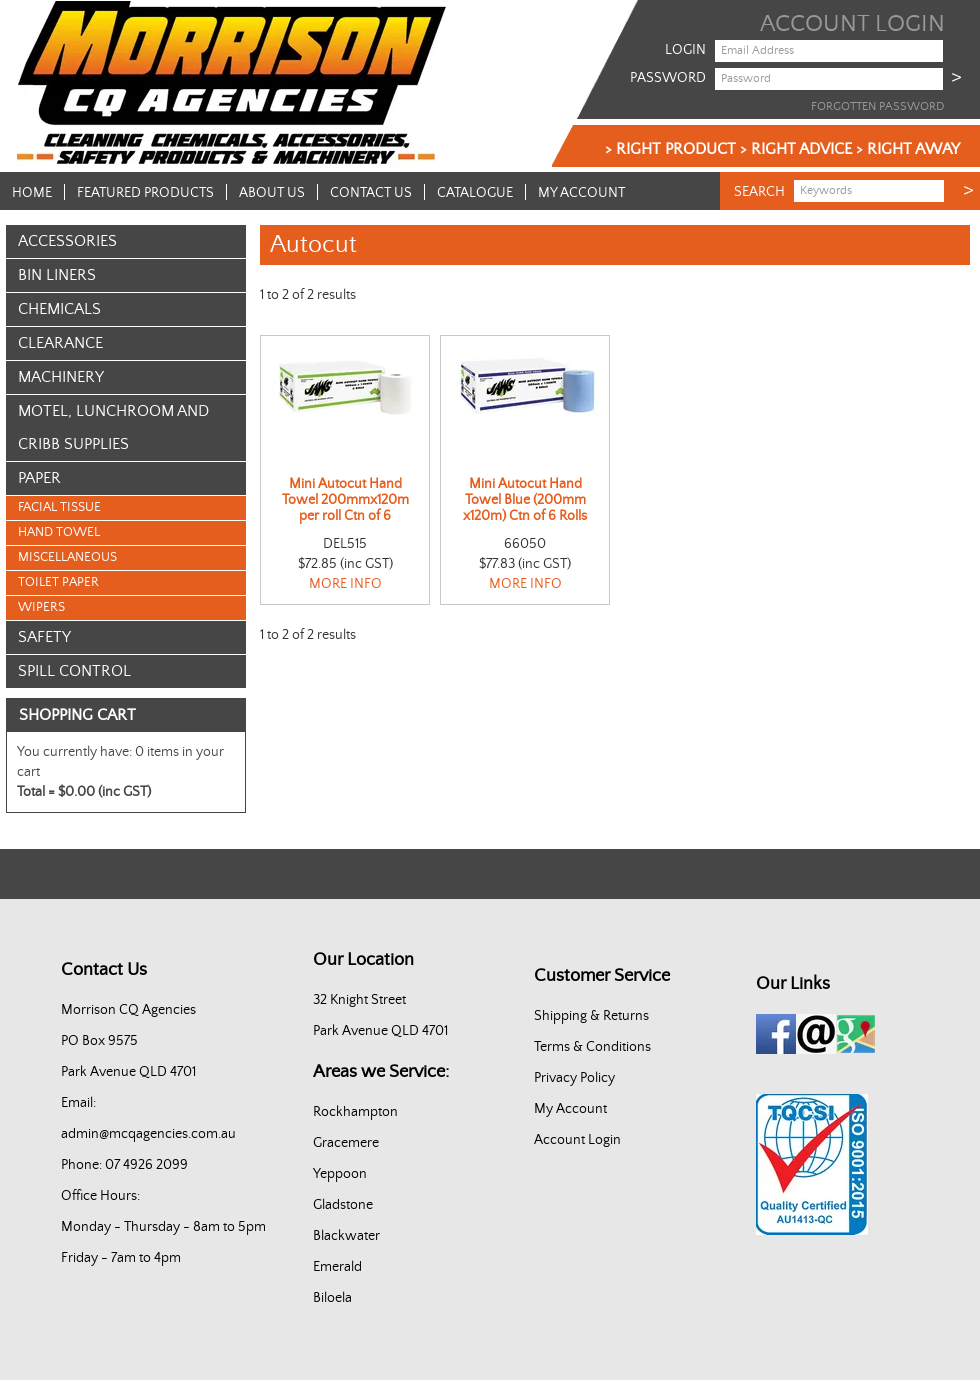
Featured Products (145, 192)
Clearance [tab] (60, 343)
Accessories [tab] (67, 241)
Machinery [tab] (61, 377)
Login (685, 50)
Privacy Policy (574, 1078)
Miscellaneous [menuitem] (67, 557)
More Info (345, 584)
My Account (581, 192)
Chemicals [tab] (59, 309)
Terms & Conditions (592, 1047)
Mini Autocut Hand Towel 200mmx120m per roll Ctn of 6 (345, 500)
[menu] (126, 558)
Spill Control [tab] (74, 671)
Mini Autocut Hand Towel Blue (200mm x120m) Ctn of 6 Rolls (525, 500)
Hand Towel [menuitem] (59, 532)
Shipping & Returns (591, 1016)
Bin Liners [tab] (57, 275)
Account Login (577, 1140)
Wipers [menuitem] (41, 607)
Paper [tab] (39, 478)
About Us (272, 192)
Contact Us (371, 192)
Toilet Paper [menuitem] (58, 582)
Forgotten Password (877, 106)
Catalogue (475, 192)
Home (32, 192)
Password (668, 78)
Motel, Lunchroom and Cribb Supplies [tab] (113, 427)
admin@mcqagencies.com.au (148, 1134)
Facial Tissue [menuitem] (59, 507)
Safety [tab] (44, 637)
